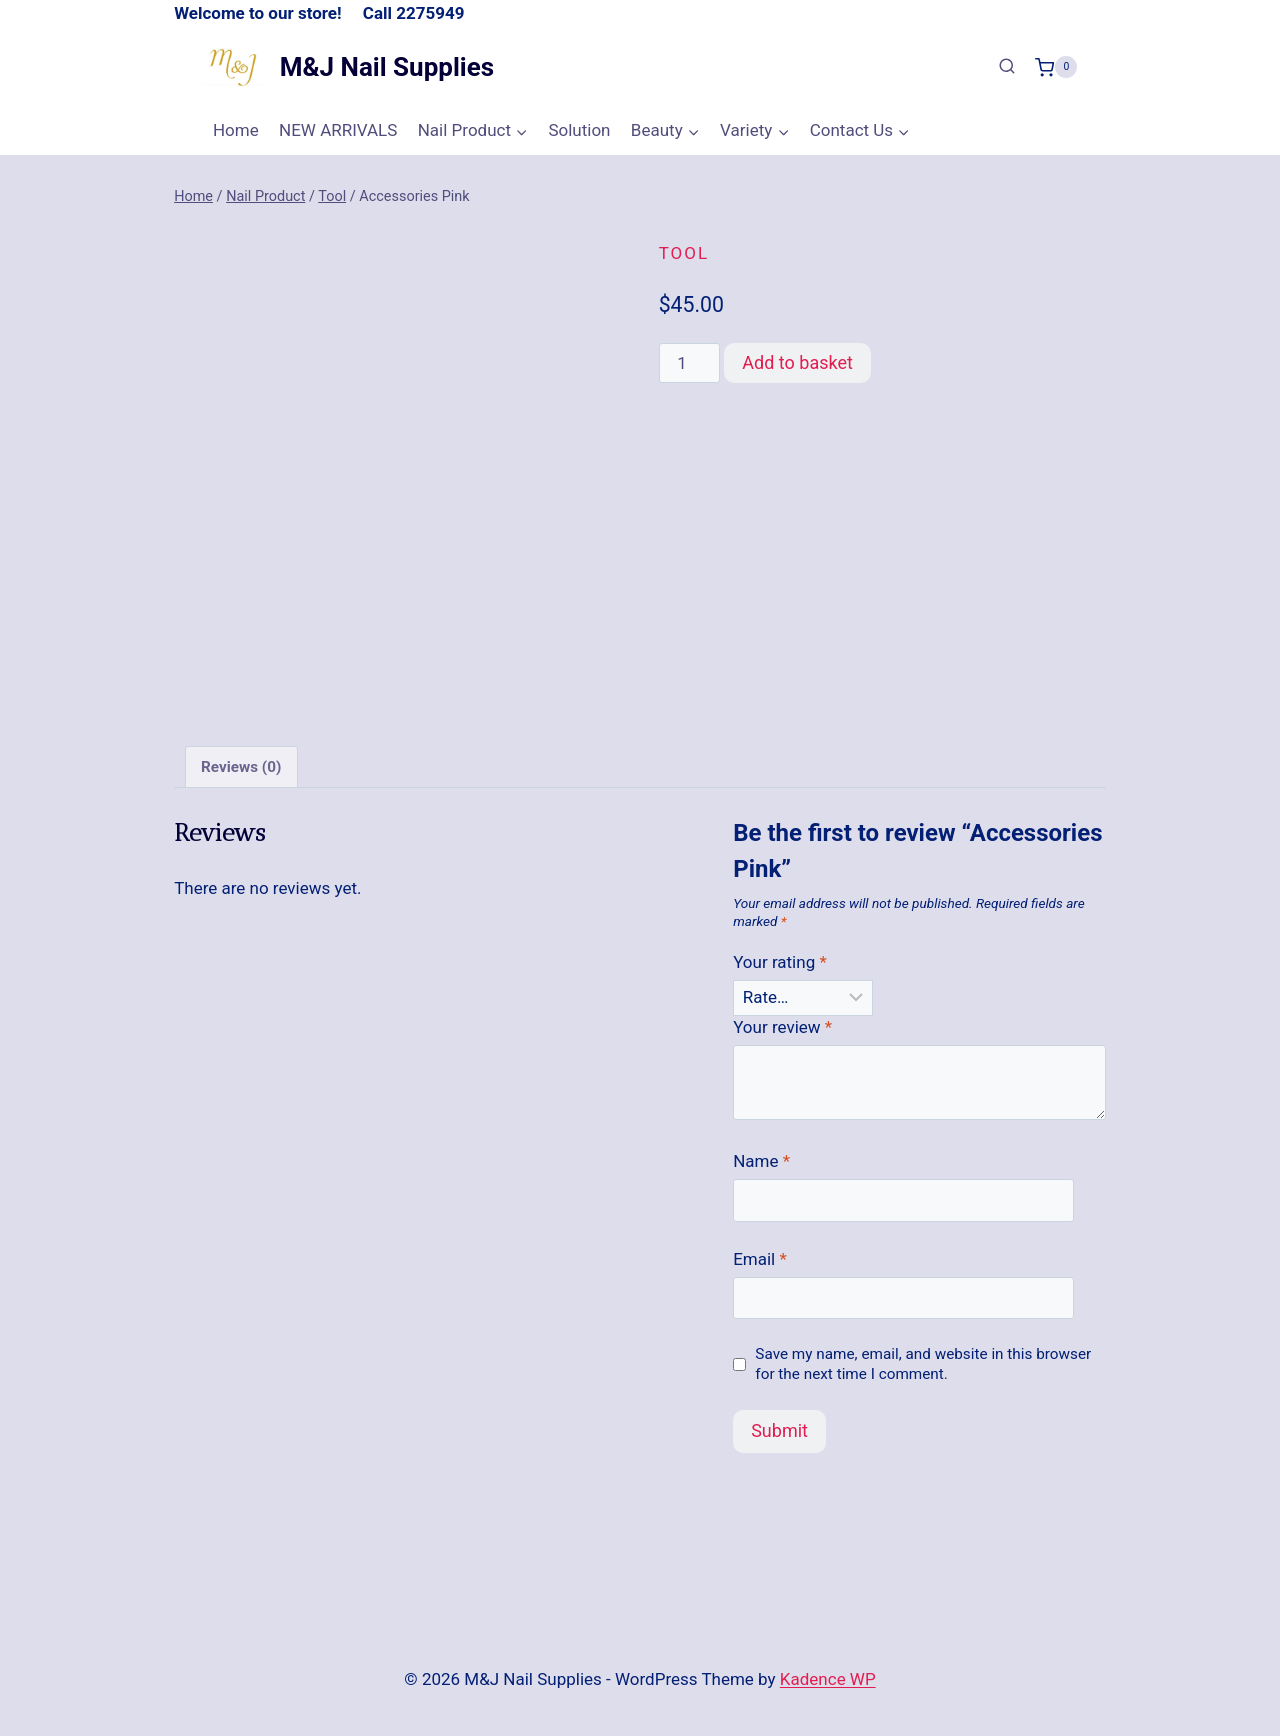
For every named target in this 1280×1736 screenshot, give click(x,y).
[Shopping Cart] (1056, 67)
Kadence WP (828, 1675)
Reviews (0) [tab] (241, 762)
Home (236, 130)
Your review (782, 1023)
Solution (579, 130)
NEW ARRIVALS (338, 130)
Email (760, 1254)
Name (761, 1157)
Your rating (780, 958)
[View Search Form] (1007, 67)
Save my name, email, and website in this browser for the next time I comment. (923, 1359)
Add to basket (797, 362)
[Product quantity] (690, 363)
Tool (684, 253)
